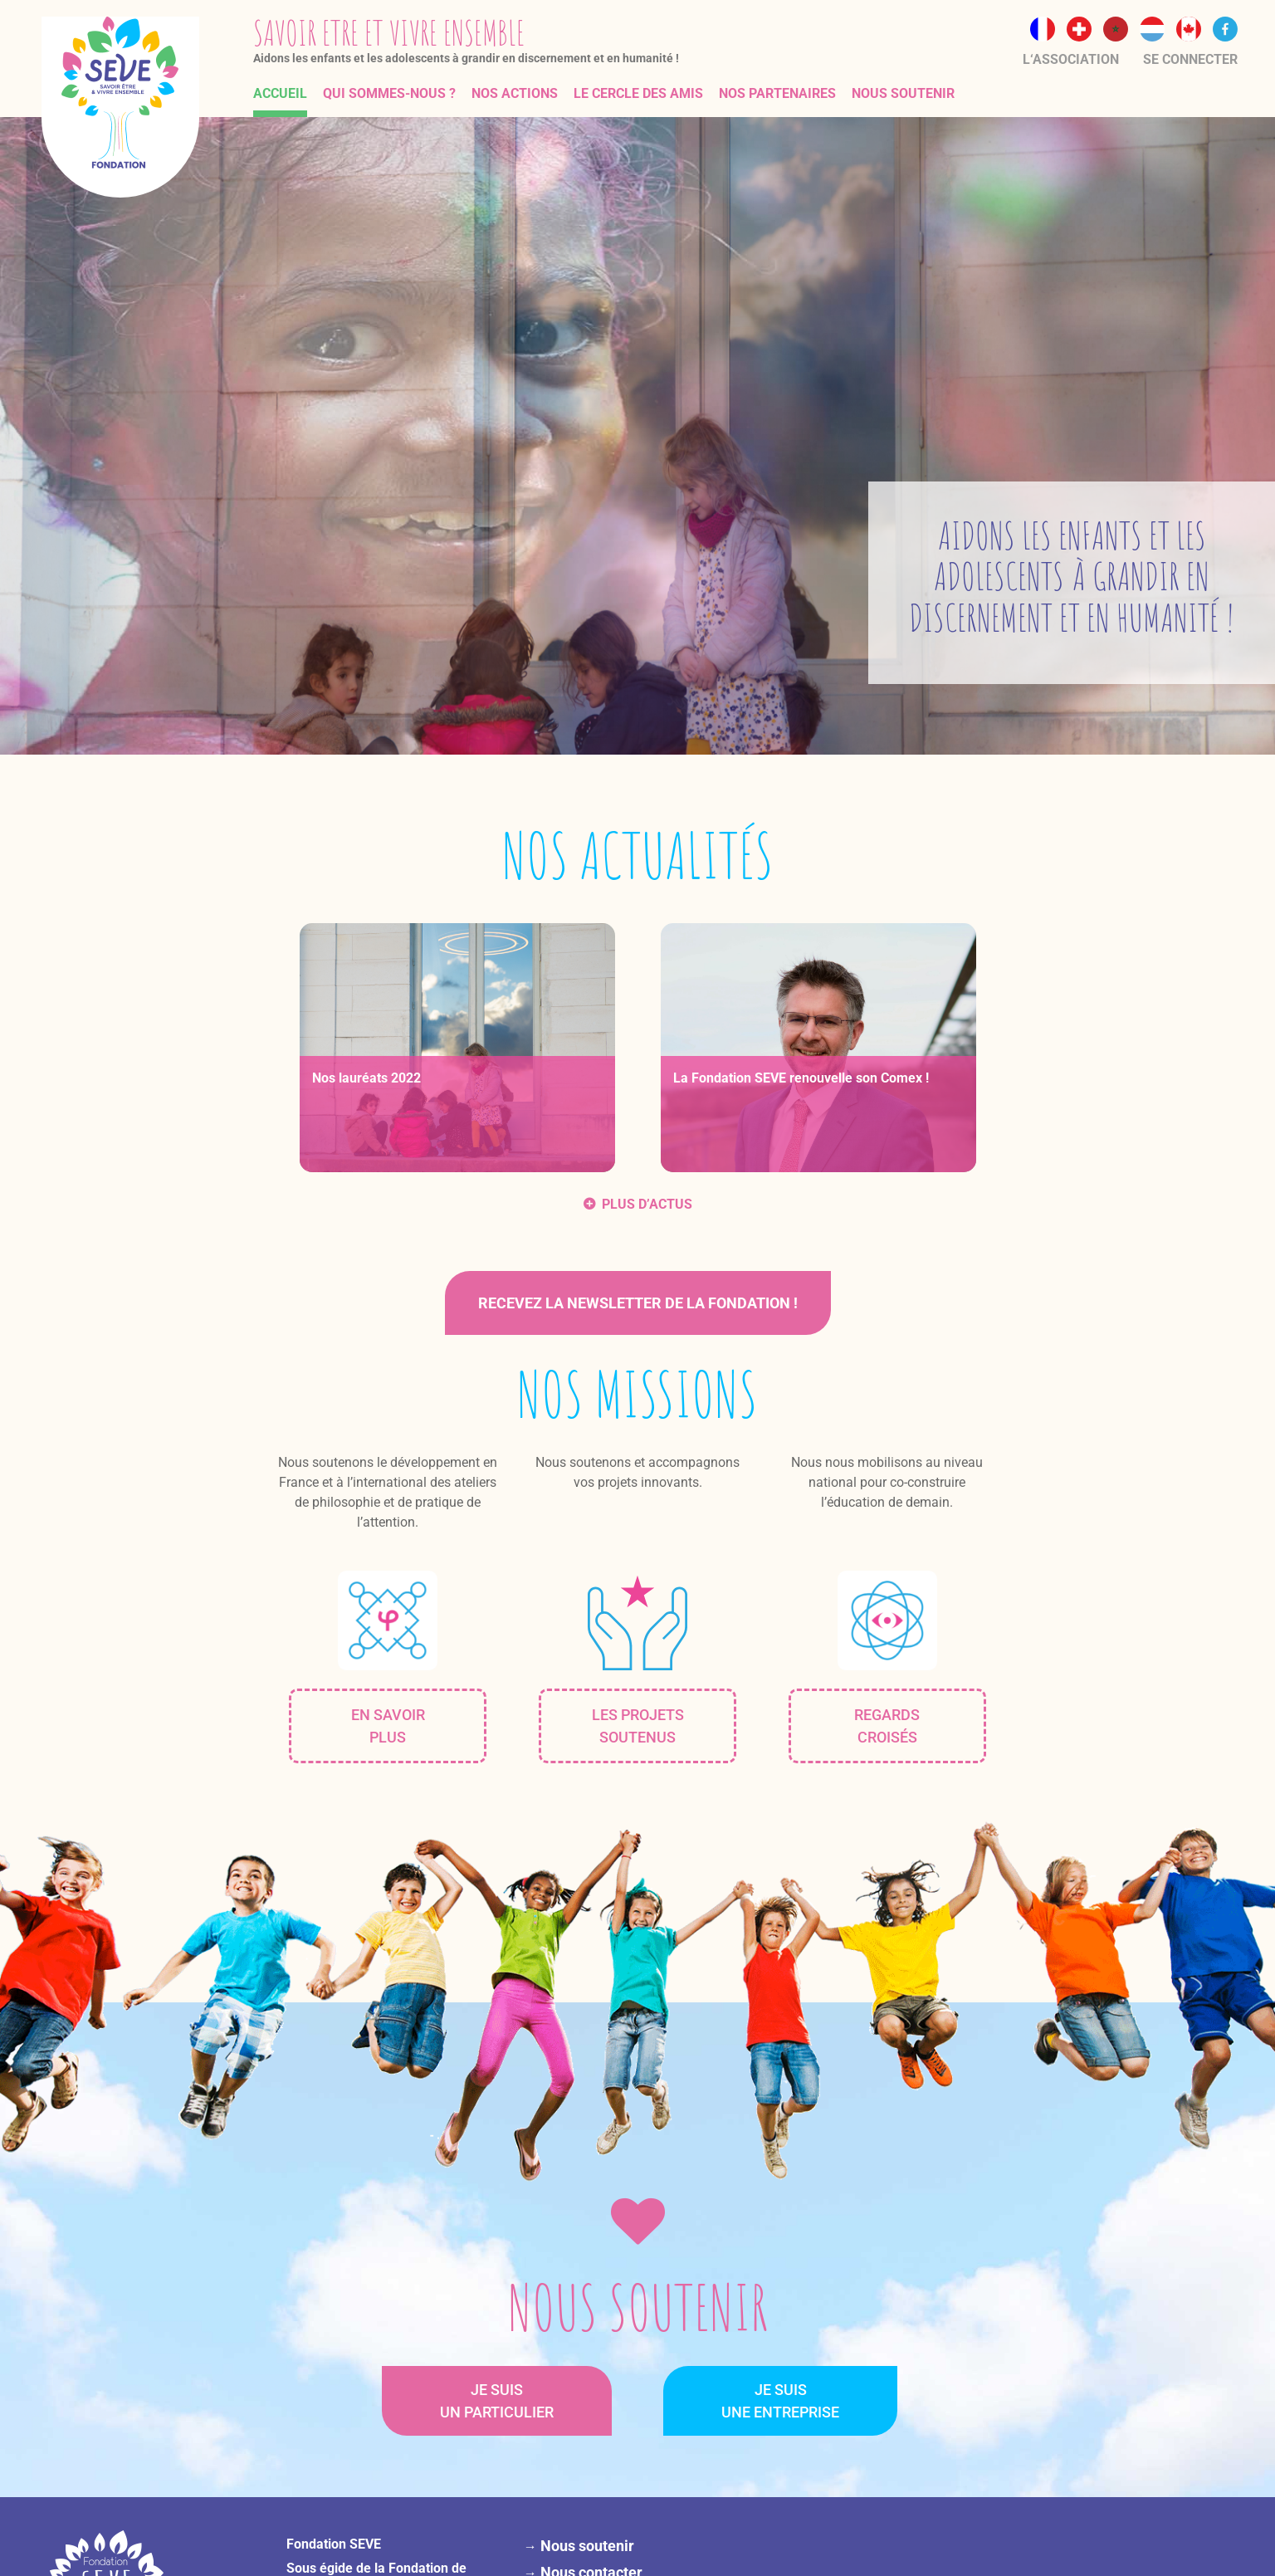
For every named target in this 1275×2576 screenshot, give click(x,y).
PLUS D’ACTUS (647, 1204)
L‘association (1071, 59)
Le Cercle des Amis (638, 93)
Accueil (280, 93)
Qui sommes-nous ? (389, 93)
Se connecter (1190, 59)
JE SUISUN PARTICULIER (497, 2401)
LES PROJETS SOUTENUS (638, 1726)
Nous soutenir (903, 93)
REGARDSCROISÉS (887, 1726)
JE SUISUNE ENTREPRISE (780, 2401)
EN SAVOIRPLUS (388, 1726)
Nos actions (514, 93)
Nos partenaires (777, 93)
